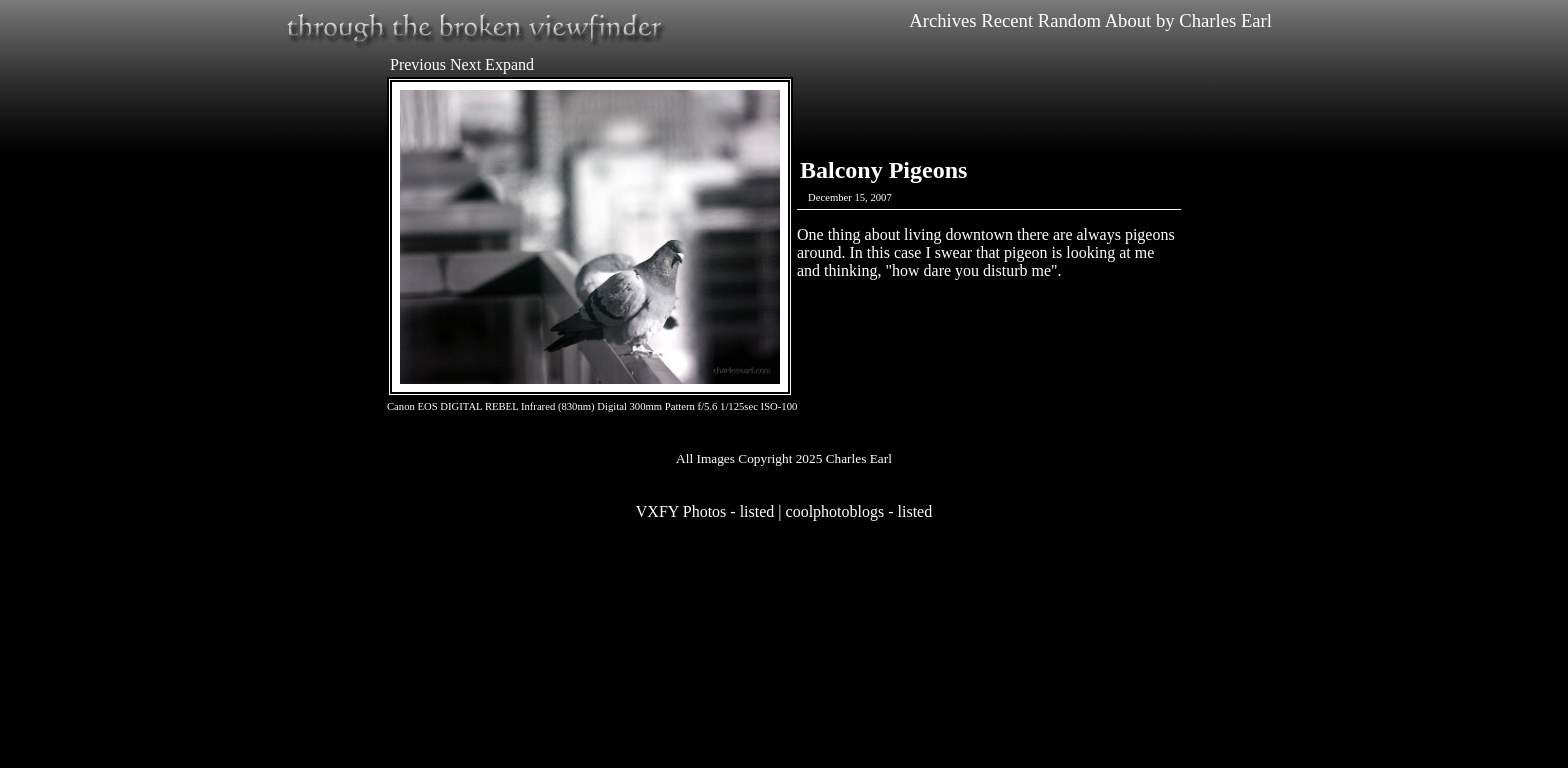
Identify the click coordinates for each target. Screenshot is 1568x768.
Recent (1007, 20)
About (1128, 20)
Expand (509, 64)
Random (1069, 20)
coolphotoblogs (835, 511)
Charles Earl (1225, 20)
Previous (418, 64)
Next (465, 64)
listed (757, 511)
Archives (942, 20)
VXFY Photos (681, 511)
